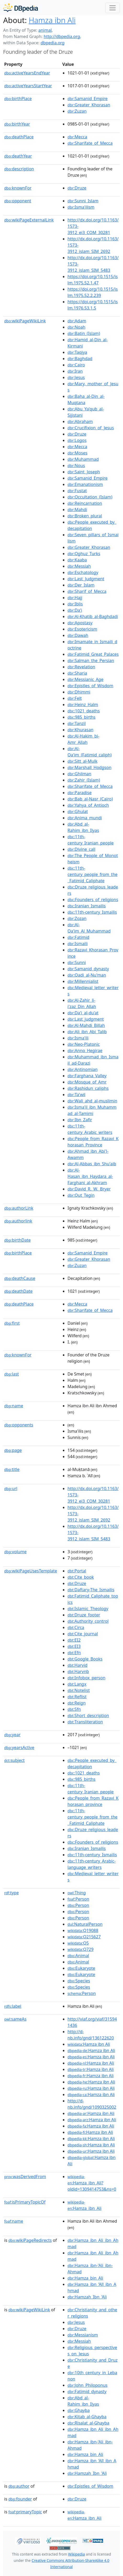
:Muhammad (83, 459)
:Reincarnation (85, 503)
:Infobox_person (86, 1678)
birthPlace (18, 98)
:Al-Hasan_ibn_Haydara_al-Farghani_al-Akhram (90, 1176)
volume (15, 1552)
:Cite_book (81, 1577)
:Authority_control (88, 1621)
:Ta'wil (76, 1094)
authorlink (18, 1221)
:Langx (77, 1684)
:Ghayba (79, 2410)
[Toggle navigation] (112, 8)
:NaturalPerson (85, 1924)
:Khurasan (80, 730)
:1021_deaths (84, 711)
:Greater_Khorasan (89, 105)
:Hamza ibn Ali (89, 2044)
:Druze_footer (84, 1615)
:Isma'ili (78, 1038)
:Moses (77, 453)
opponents (18, 1425)
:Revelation (81, 667)
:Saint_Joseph (84, 472)
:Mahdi (77, 509)
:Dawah (78, 635)
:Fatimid (78, 937)
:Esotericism (82, 629)
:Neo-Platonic (84, 1044)
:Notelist (79, 1690)
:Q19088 (83, 1930)
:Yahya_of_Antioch (88, 805)
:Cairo (76, 365)
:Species (79, 1981)
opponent (17, 201)
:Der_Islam (81, 585)
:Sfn (74, 1709)
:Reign (77, 1703)
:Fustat (77, 491)
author (18, 2486)
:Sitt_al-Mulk (82, 761)
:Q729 (80, 1949)
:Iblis (75, 604)
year (12, 1735)
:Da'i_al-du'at (83, 1013)
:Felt (75, 698)
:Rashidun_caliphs (88, 1088)
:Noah (76, 327)
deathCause (19, 1278)
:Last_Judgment (86, 579)
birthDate (17, 1240)
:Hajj (75, 597)
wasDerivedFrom (25, 2176)
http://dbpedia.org (62, 36)
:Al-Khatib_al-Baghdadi (93, 616)
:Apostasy (80, 623)
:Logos (77, 440)
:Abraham (80, 421)
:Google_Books (85, 1659)
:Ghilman (79, 774)
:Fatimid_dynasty (87, 2391)
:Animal (78, 1955)
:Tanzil (77, 723)
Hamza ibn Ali (52, 20)
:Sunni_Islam (83, 201)
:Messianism (83, 2335)
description (19, 169)
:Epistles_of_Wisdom (90, 686)
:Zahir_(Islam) (84, 780)
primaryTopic (25, 2512)
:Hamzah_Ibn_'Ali (87, 2297)
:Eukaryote (81, 1968)
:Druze (77, 188)
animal (45, 30)
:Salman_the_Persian (91, 660)
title (11, 1469)
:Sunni (77, 962)
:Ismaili (78, 943)
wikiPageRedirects (30, 2240)
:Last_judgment (86, 1019)
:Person (78, 1899)
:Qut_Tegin (81, 1195)
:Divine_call (81, 849)
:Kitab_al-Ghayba (87, 2417)
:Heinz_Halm (83, 704)
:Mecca (77, 137)
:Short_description (88, 1715)
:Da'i (75, 610)
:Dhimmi (79, 692)
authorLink (18, 1208)
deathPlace (18, 137)
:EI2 (74, 1640)
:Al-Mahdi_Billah (86, 1025)
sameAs (15, 2019)
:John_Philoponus (88, 2385)
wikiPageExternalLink (29, 220)
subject (14, 1760)
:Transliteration (85, 1722)
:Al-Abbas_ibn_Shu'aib (92, 1164)
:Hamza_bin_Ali (85, 2278)
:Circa (76, 1627)
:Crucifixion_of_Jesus (91, 428)
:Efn (74, 1652)
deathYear (18, 156)
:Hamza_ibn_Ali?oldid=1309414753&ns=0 (92, 2183)
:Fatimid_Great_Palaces (93, 654)
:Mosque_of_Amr (87, 1082)
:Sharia (77, 673)
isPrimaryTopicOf (25, 2202)
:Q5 (78, 1943)
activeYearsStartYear (28, 86)
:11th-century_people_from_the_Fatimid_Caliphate (93, 874)
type (11, 1893)
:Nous (76, 465)
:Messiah (79, 566)
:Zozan (77, 918)
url (10, 1488)
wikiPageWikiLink (25, 321)
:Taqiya (77, 352)
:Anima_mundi (85, 818)
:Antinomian (83, 1069)
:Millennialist (83, 981)
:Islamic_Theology (88, 1608)
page (13, 1450)
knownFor (17, 188)
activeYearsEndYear (27, 73)
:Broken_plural (85, 516)
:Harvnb (78, 1671)
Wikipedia (76, 2554)
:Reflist (77, 1697)
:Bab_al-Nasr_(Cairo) (90, 799)
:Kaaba (77, 560)
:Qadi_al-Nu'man (87, 975)
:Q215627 (84, 1937)
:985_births (82, 717)
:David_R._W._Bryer (89, 1189)
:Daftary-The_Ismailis (91, 1590)
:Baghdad (80, 358)
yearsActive (19, 1747)
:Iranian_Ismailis (87, 906)
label (12, 2006)
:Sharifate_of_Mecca (90, 143)
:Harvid (77, 1665)
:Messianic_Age (85, 679)
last (11, 1374)
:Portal (77, 1571)
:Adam (77, 321)
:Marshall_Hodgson (89, 767)
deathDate (18, 1291)
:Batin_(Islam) (84, 333)
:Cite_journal (83, 1634)
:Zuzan (77, 111)
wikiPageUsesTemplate (30, 1571)
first (12, 1323)
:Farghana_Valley (87, 1076)
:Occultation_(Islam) (90, 497)
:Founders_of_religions (93, 899)
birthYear (17, 124)
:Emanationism (85, 484)
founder (20, 2499)
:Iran (75, 371)
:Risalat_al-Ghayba (88, 2423)
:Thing (77, 1893)
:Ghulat (78, 811)
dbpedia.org (53, 43)
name (13, 1406)
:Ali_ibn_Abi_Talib (87, 1032)
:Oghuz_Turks (84, 553)
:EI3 (74, 1646)
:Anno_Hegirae (85, 1050)
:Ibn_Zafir (80, 1120)
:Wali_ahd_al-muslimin (92, 1101)
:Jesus (76, 377)
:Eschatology (83, 572)
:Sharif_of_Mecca (87, 591)
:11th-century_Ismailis (92, 912)
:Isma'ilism (81, 207)
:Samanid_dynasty (88, 969)
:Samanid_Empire (88, 98)
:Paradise (80, 792)
